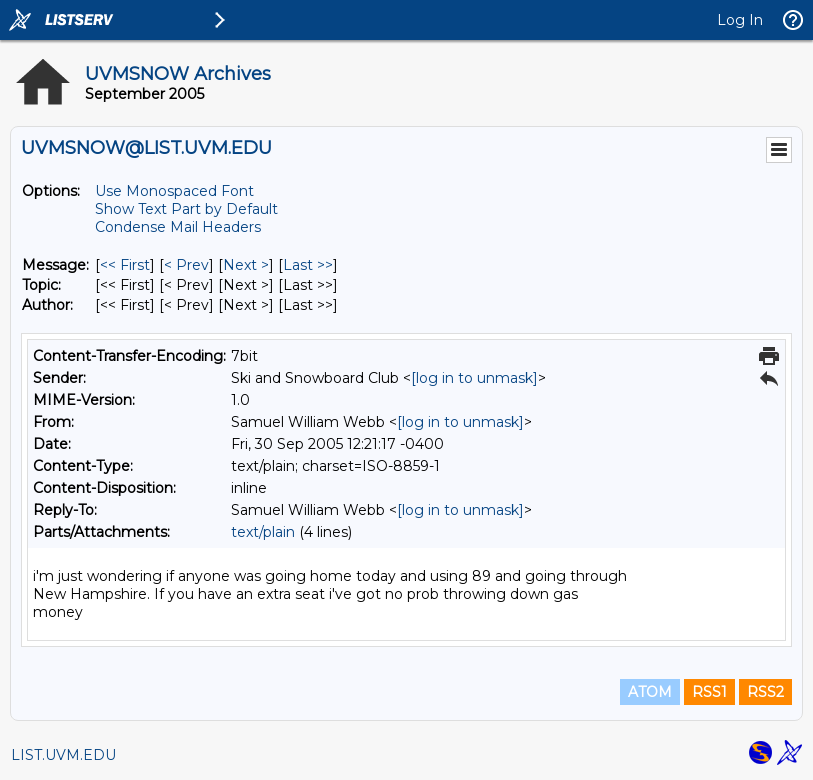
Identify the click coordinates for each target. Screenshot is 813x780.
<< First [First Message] (125, 265)
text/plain (263, 532)
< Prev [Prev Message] (186, 265)
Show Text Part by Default (186, 209)
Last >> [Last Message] (308, 265)
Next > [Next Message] (246, 265)
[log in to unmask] (474, 378)
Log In (740, 20)
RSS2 (765, 692)
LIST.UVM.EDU (63, 755)
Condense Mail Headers (178, 227)
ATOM (650, 692)
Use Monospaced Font (174, 191)
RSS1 (709, 692)
